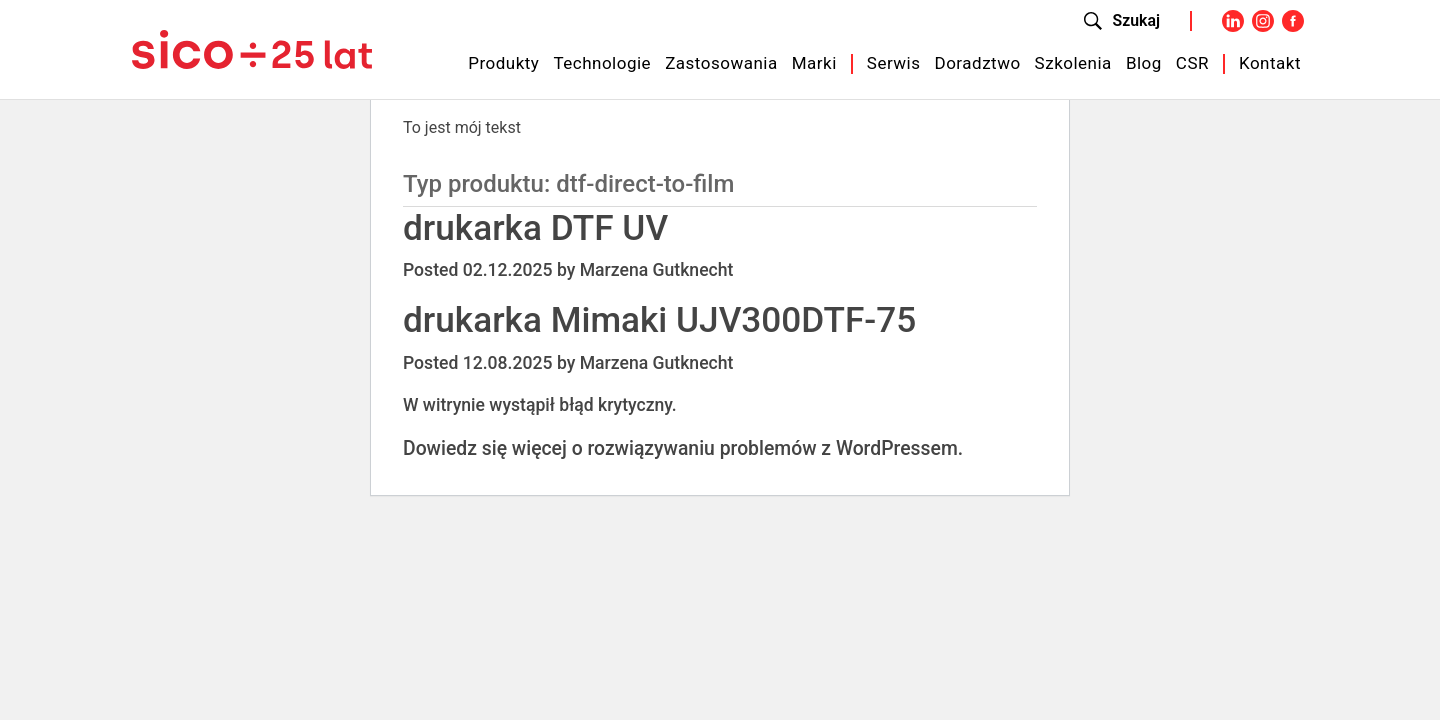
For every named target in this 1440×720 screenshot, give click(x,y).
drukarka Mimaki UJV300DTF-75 (659, 320)
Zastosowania (721, 63)
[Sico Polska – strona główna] (252, 48)
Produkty (503, 63)
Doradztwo (978, 63)
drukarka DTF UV (535, 228)
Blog (1144, 63)
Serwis (894, 63)
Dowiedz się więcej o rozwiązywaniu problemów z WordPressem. (683, 448)
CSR (1192, 63)
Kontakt (1270, 63)
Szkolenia (1073, 63)
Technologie (602, 63)
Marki (814, 63)
